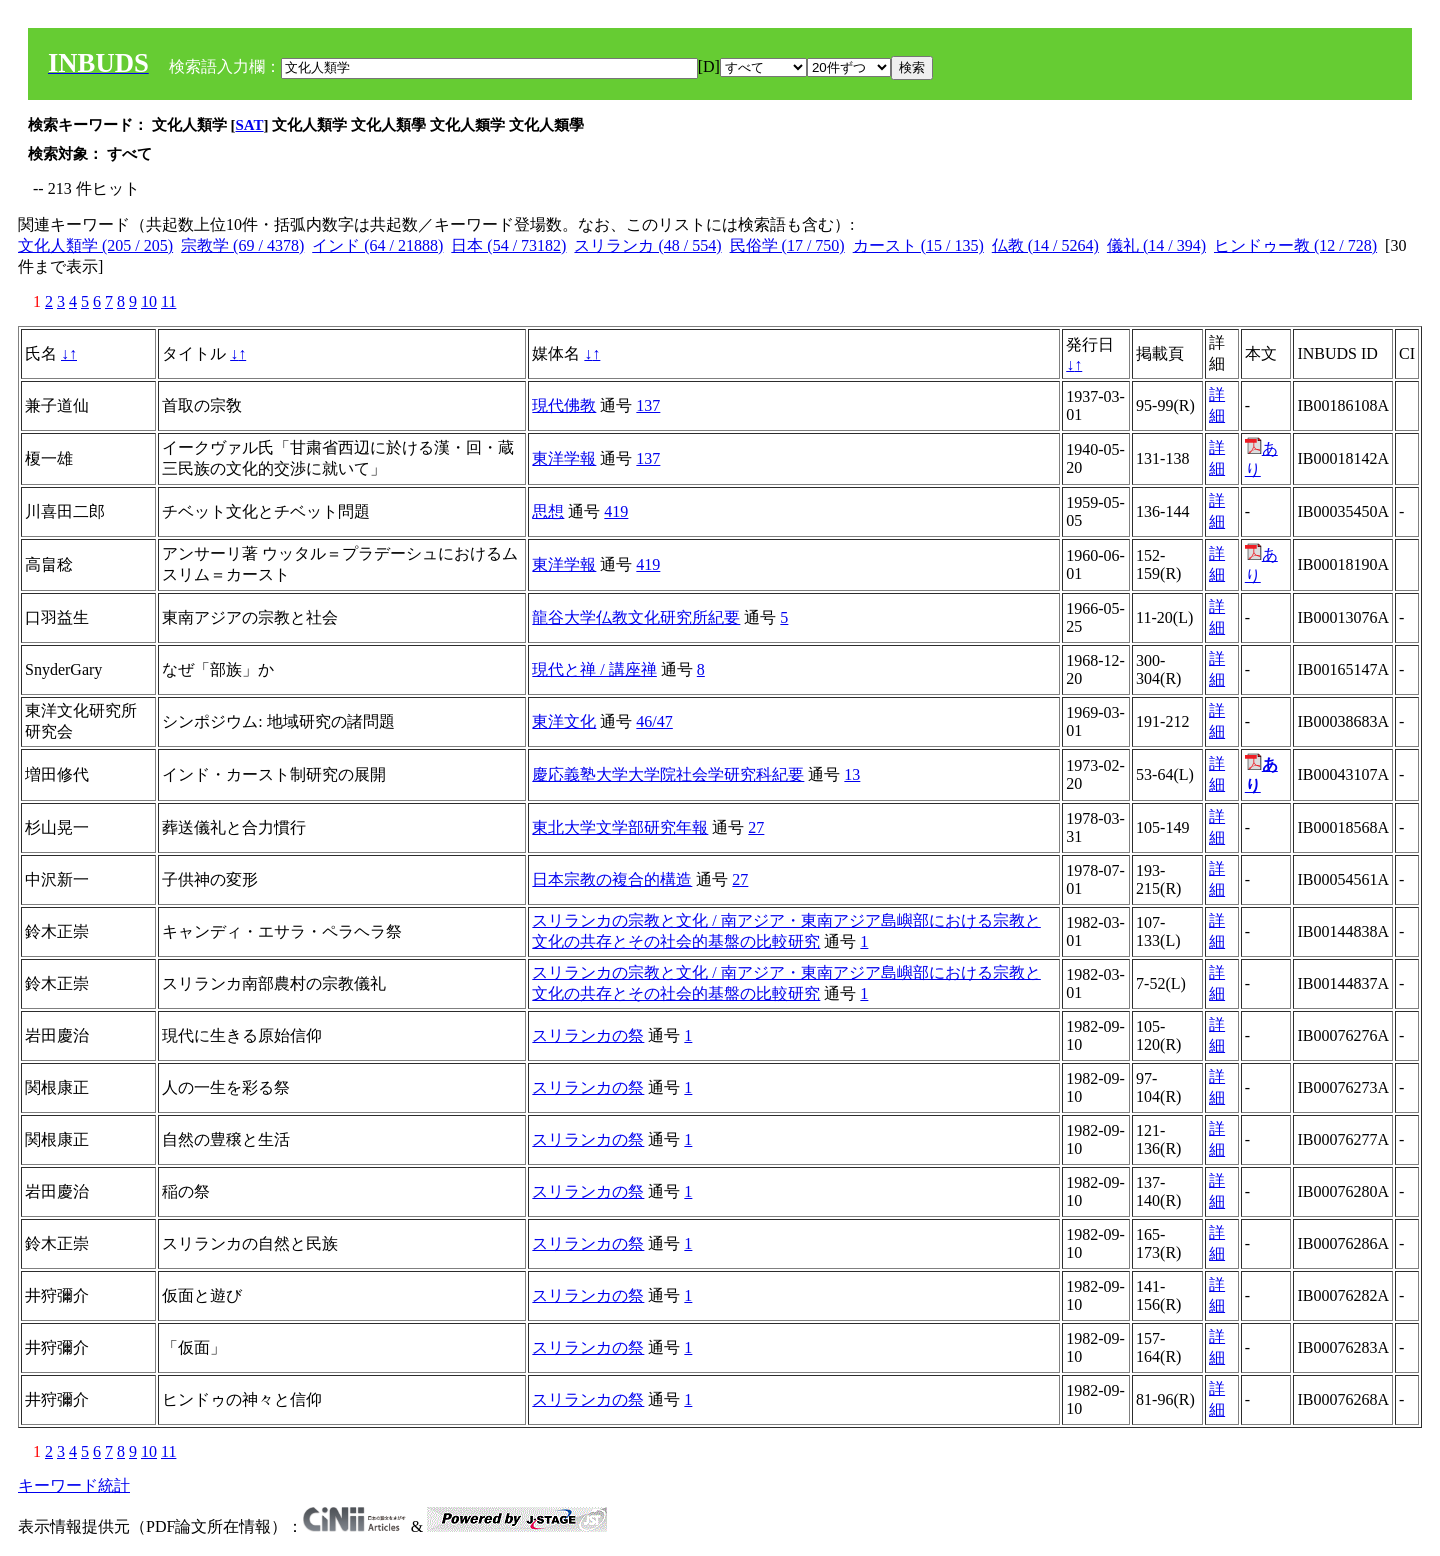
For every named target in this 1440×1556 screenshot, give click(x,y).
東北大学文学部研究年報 (620, 827)
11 (168, 301)
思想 (548, 511)
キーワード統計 (74, 1485)
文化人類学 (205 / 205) (95, 245)
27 (756, 827)
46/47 (654, 721)
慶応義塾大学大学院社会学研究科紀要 (668, 774)
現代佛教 (564, 405)
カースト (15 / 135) (918, 245)
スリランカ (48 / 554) (647, 245)
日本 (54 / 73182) (508, 245)
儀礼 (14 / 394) (1156, 245)
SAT (250, 125)
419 (616, 511)
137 (648, 405)
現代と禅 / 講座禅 (594, 669)
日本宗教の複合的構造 (612, 879)
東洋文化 (564, 721)
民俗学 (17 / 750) (787, 245)
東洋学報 (564, 458)
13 (852, 774)
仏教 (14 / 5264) (1045, 245)
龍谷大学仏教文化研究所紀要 (636, 617)
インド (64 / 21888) (377, 245)
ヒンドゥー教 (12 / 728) (1295, 245)
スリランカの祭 (588, 1035)
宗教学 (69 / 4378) (242, 245)
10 (149, 301)
